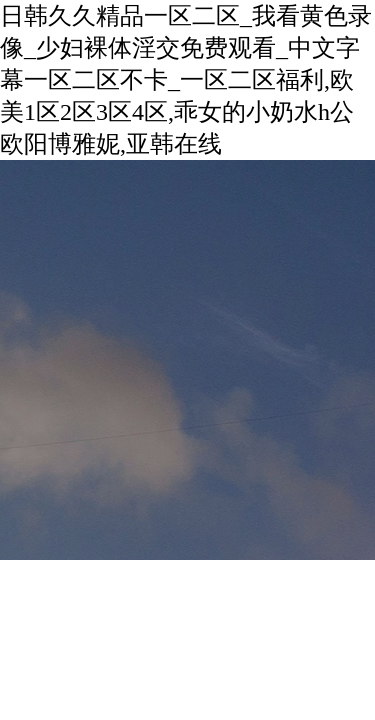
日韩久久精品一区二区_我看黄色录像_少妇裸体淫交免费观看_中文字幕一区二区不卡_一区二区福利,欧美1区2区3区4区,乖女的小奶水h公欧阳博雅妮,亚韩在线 (186, 80)
